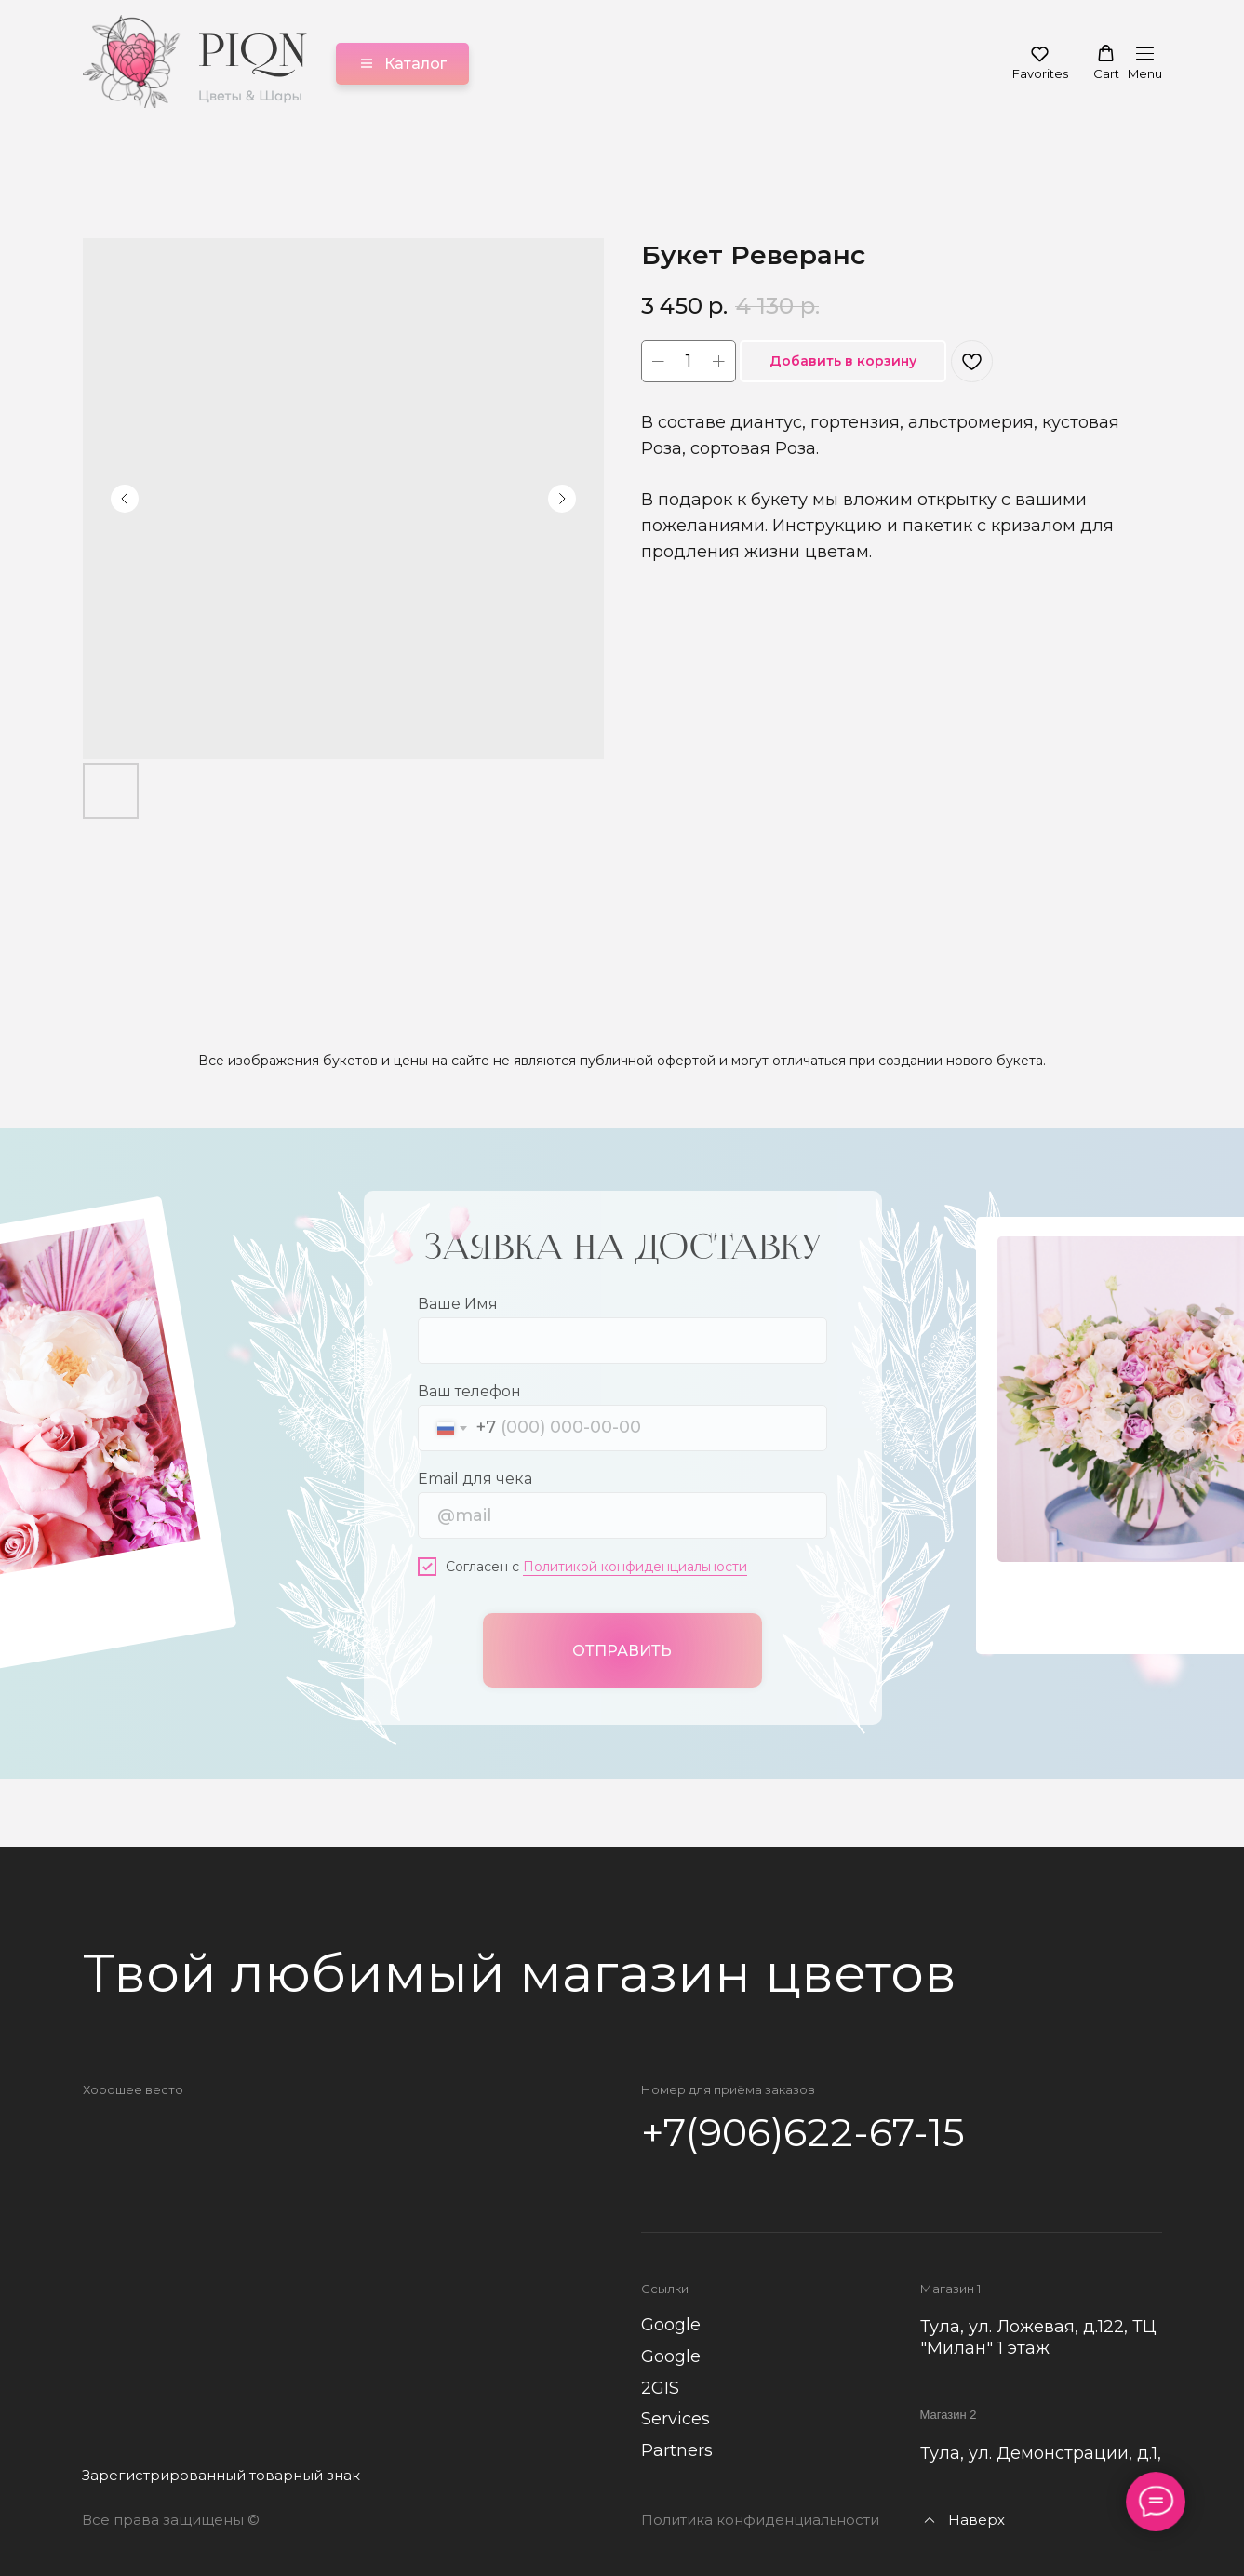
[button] (1040, 62)
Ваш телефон (469, 1389)
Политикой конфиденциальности (635, 1564)
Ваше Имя (458, 1302)
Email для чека (475, 1477)
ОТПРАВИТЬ (622, 1649)
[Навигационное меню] (1145, 63)
